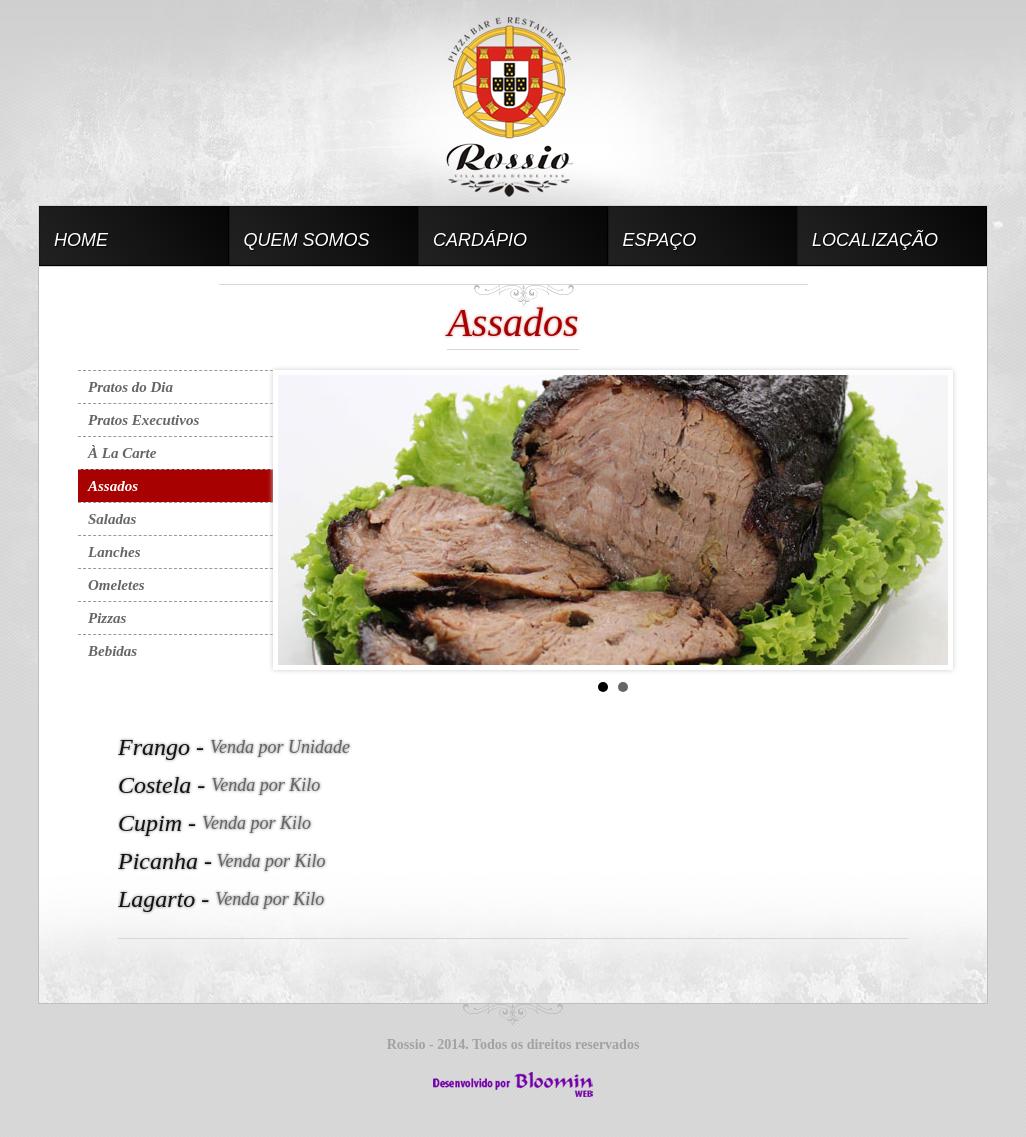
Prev (304, 520)
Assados (113, 486)
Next (922, 520)
